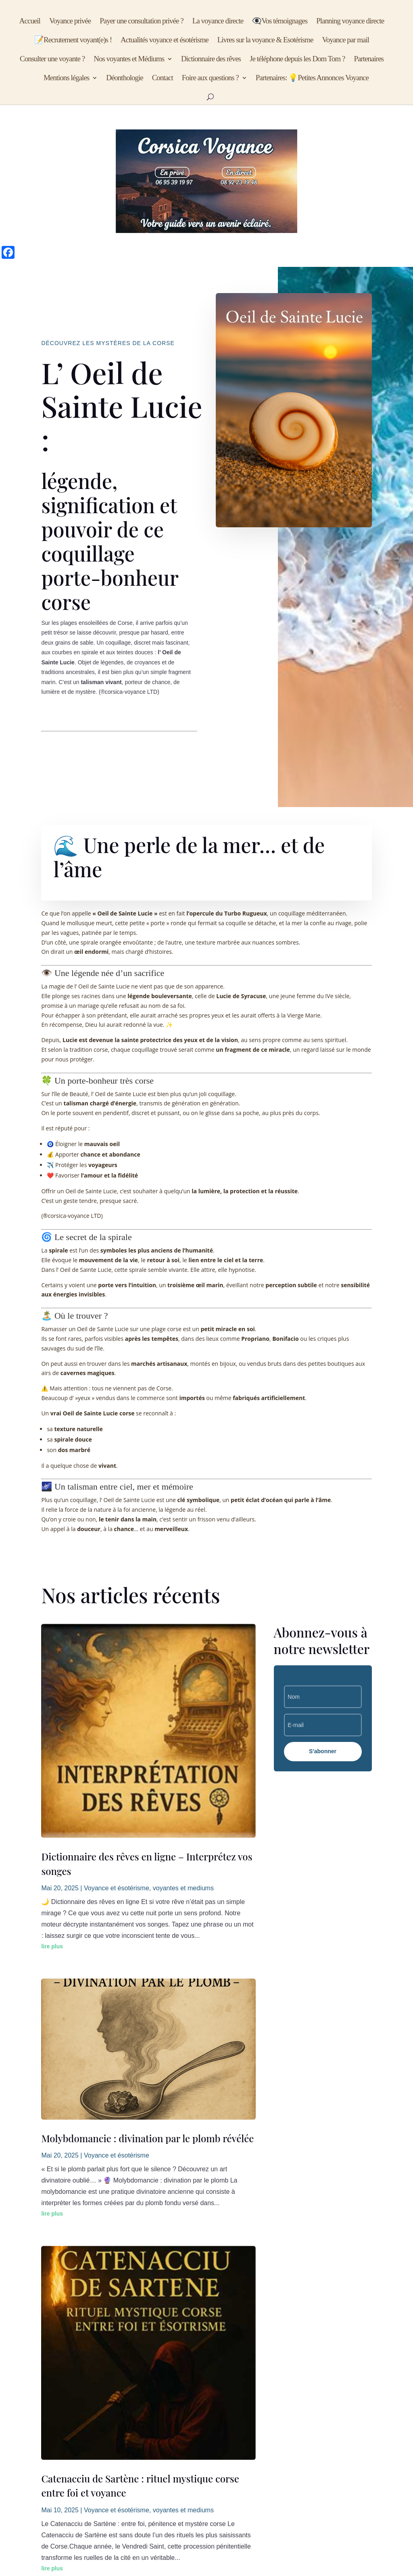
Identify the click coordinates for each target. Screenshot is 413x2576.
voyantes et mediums (183, 1888)
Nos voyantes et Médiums (129, 59)
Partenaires (369, 59)
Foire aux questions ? (210, 78)
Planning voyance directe (350, 21)
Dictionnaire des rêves (211, 59)
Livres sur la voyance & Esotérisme (265, 40)
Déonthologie (124, 78)
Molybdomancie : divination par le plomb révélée (147, 2138)
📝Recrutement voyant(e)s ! (73, 40)
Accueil (29, 21)
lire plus (52, 1946)
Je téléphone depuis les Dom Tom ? (297, 59)
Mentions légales (66, 78)
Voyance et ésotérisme (116, 1888)
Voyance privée (70, 21)
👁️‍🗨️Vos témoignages (279, 21)
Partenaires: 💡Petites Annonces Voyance (312, 78)
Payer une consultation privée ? (141, 21)
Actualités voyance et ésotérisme (165, 40)
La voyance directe (218, 21)
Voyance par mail (345, 40)
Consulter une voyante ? (52, 59)
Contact (162, 78)
